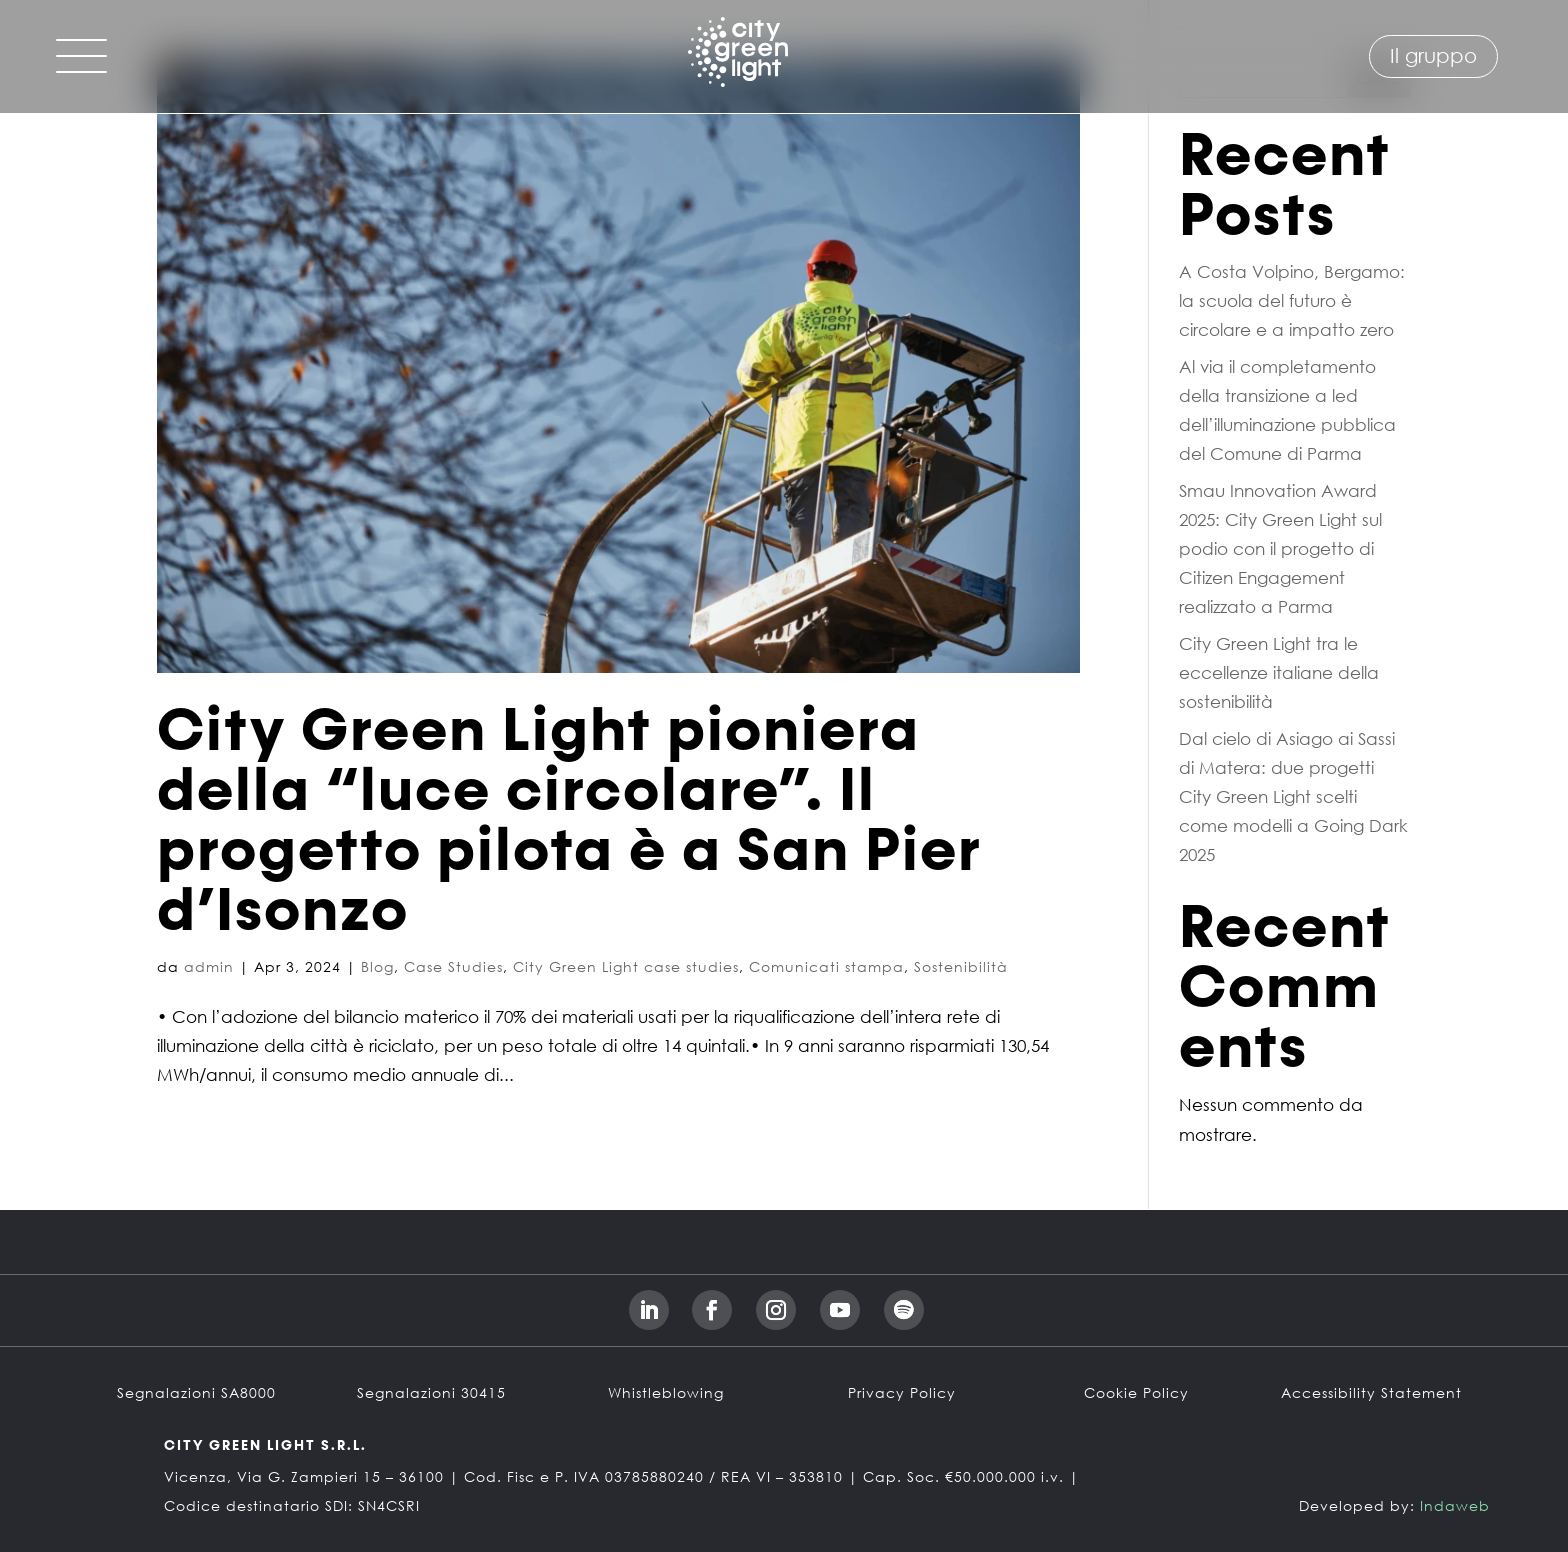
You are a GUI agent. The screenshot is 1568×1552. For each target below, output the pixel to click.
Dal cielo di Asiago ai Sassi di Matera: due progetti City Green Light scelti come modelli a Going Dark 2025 (1293, 796)
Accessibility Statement (1371, 1392)
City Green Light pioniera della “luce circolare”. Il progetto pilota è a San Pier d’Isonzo (569, 823)
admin (209, 966)
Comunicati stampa (826, 966)
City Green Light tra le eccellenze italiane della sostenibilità (1279, 672)
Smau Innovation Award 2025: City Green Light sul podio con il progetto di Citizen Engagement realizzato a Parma (1280, 548)
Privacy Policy (902, 1392)
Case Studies (453, 966)
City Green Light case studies (626, 966)
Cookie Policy (1136, 1392)
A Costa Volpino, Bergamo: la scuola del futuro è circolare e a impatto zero (1292, 300)
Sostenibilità (961, 966)
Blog (377, 966)
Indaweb (1455, 1505)
